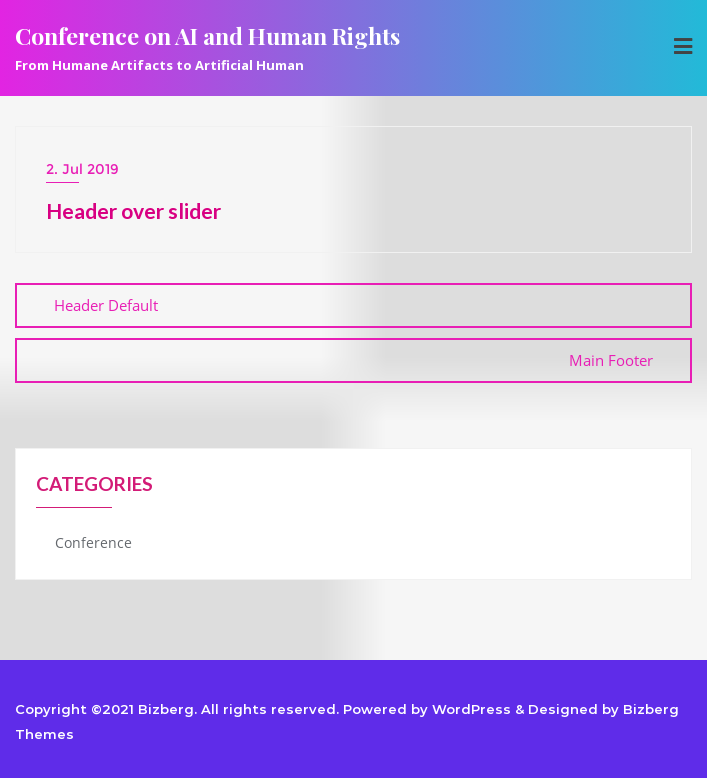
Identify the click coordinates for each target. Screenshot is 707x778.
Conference (93, 542)
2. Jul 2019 (82, 169)
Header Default (106, 305)
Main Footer (611, 360)
